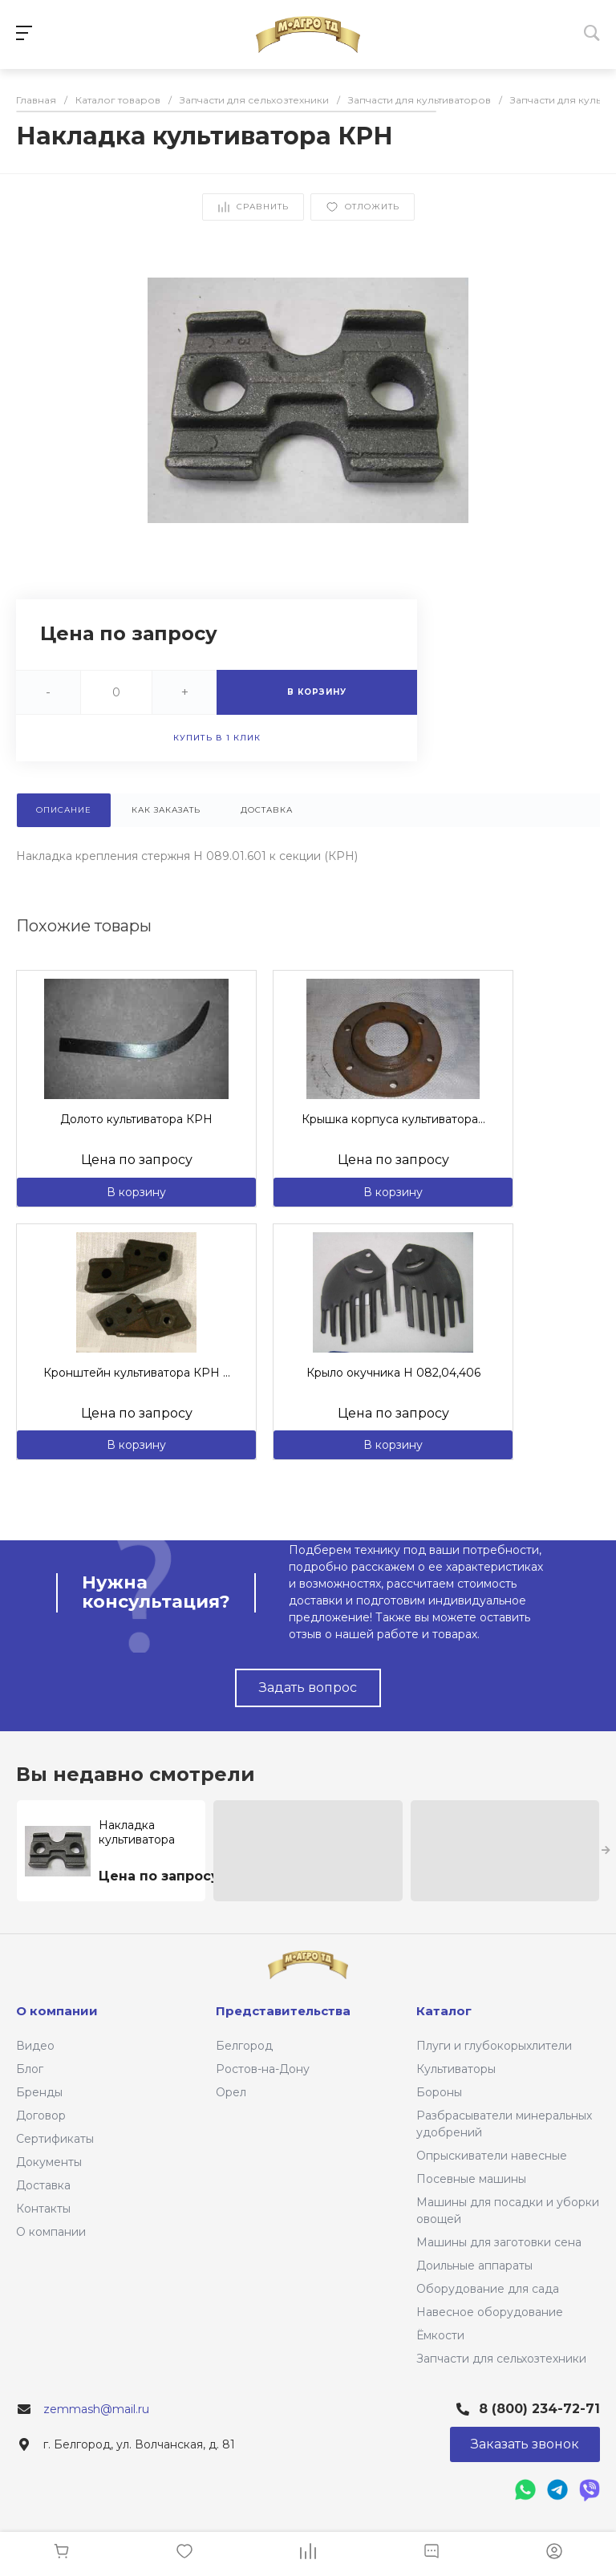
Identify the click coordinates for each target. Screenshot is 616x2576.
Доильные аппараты (474, 2265)
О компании (51, 2232)
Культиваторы (456, 2069)
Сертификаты (55, 2139)
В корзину (136, 1192)
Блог (29, 2069)
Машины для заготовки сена (499, 2242)
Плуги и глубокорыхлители (494, 2045)
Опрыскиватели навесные (491, 2155)
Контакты (43, 2208)
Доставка (43, 2185)
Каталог (444, 2010)
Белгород (244, 2045)
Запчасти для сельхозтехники (501, 2358)
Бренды (39, 2092)
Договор (41, 2115)
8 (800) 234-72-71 (539, 2408)
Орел (231, 2092)
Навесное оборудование (489, 2312)
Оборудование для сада (487, 2289)
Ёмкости (440, 2335)
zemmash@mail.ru (96, 2409)
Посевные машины (471, 2179)
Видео (35, 2045)
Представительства (283, 2010)
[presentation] (606, 1851)
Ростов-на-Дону (263, 2069)
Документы (49, 2162)
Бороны (439, 2092)
